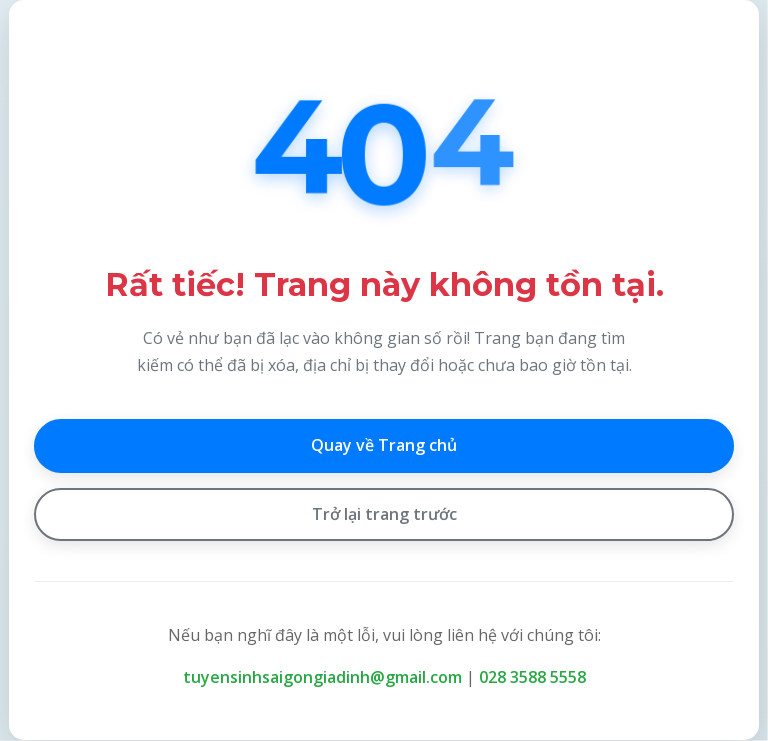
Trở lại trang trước (384, 514)
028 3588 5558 (532, 677)
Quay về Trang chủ (384, 445)
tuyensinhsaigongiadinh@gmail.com (322, 677)
